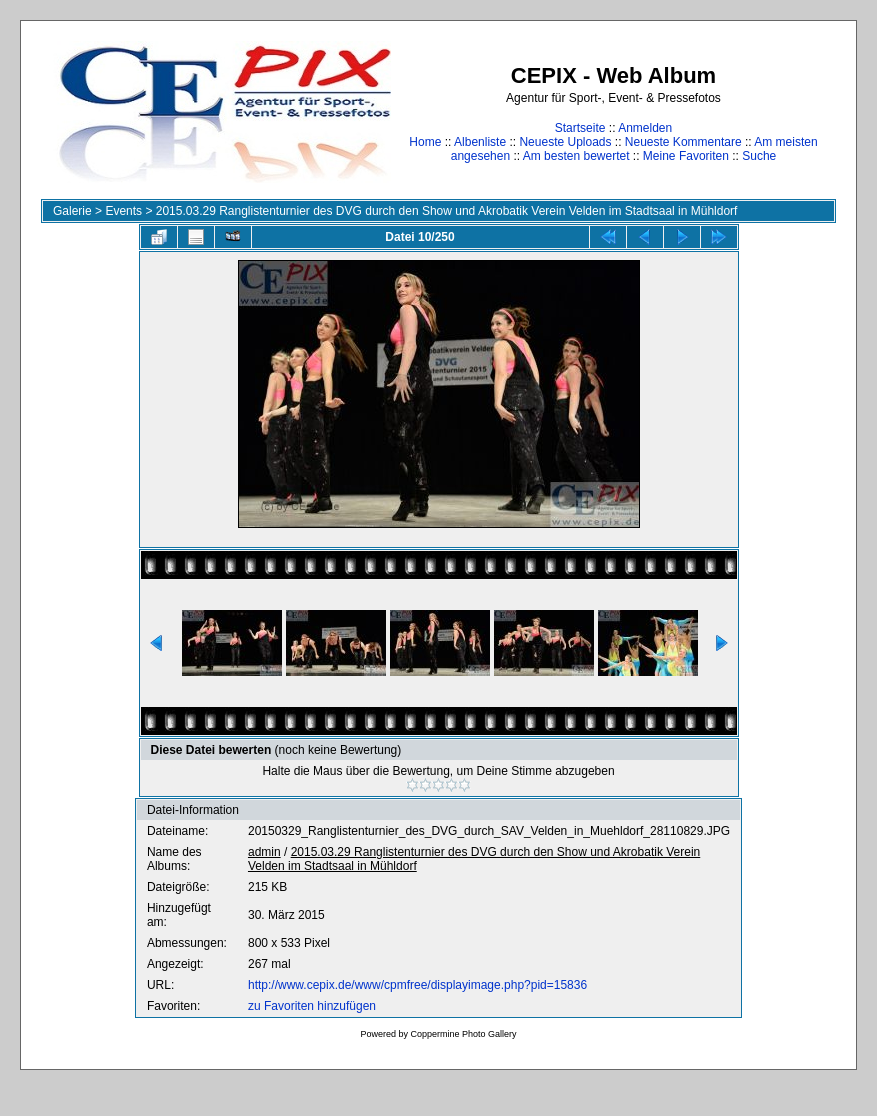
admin (264, 852)
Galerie (72, 211)
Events (123, 211)
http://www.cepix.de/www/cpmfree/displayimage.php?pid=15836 (417, 985)
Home (425, 142)
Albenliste (480, 142)
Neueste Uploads (565, 142)
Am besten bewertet (576, 156)
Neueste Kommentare (683, 142)
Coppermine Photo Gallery (463, 1034)
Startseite (580, 128)
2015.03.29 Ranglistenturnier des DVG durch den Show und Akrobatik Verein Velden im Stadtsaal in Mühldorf (447, 211)
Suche (759, 156)
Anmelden (645, 128)
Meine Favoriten (686, 156)
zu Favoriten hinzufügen (312, 1006)
